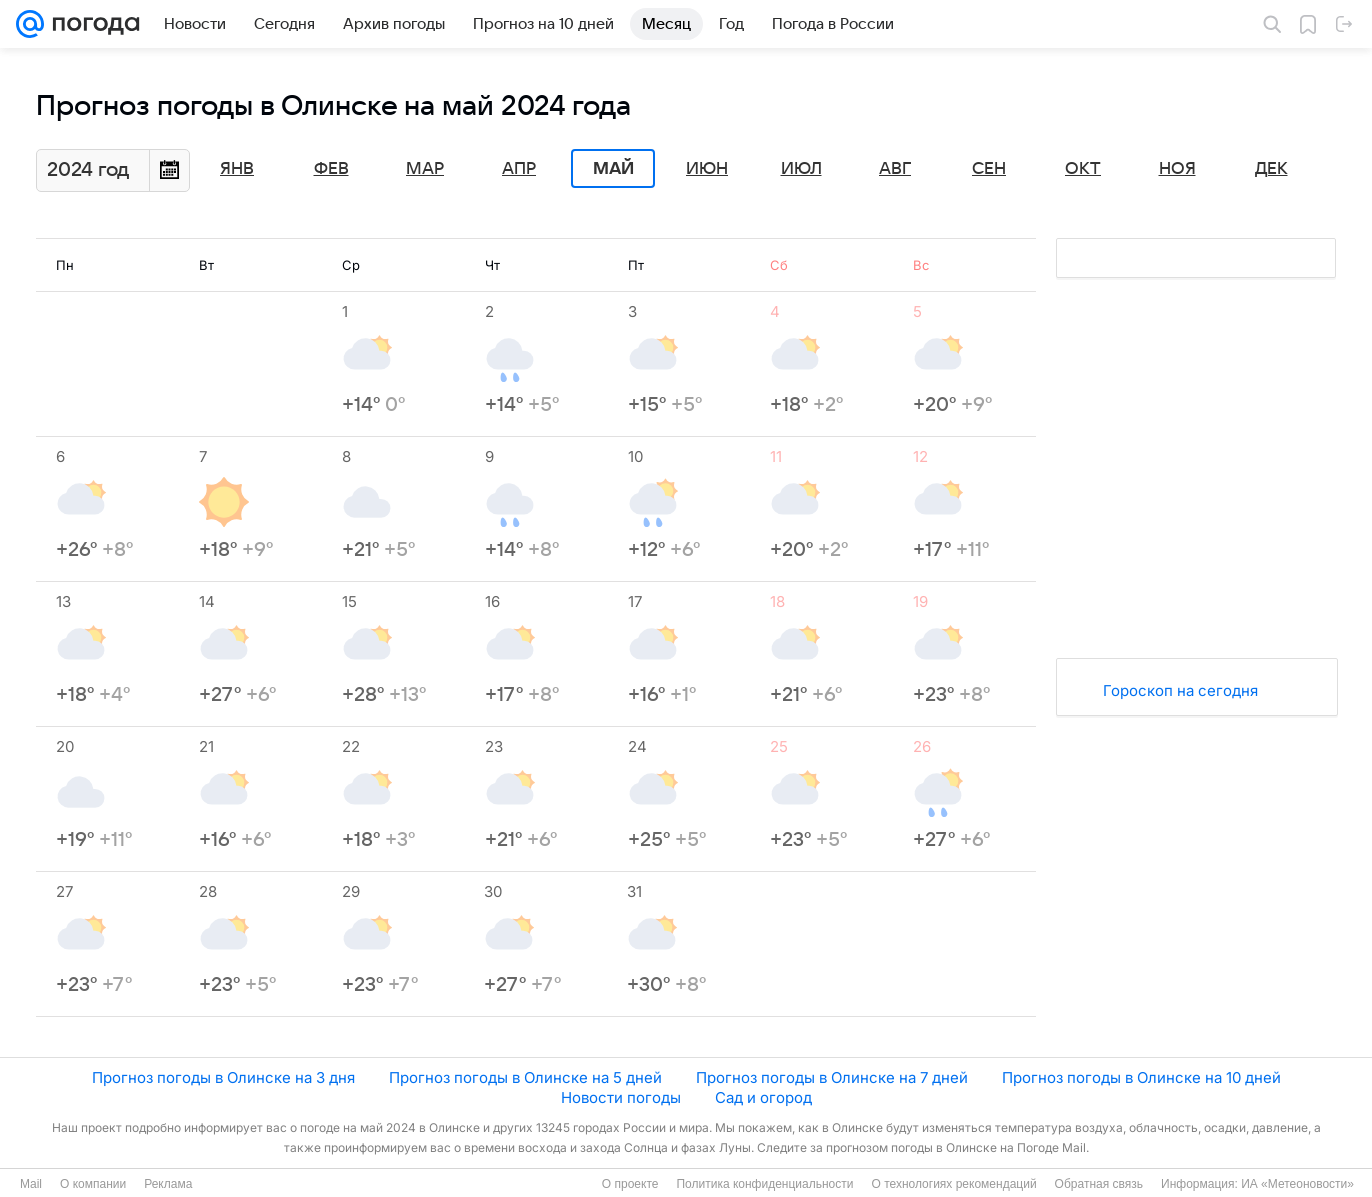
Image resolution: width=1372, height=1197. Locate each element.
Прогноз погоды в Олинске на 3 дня (223, 1077)
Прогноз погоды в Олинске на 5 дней (525, 1077)
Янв (237, 169)
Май (613, 169)
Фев (331, 169)
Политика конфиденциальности (764, 1184)
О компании (93, 1184)
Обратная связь (1099, 1184)
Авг (895, 169)
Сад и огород (763, 1097)
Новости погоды (621, 1097)
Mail (31, 1184)
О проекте (630, 1184)
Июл (801, 169)
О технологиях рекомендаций (953, 1184)
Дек (1271, 169)
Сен (989, 169)
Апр (519, 169)
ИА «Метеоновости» (1297, 1184)
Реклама (168, 1184)
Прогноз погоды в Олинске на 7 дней (832, 1077)
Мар (425, 169)
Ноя (1177, 169)
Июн (707, 169)
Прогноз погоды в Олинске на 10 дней (1141, 1077)
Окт (1083, 169)
